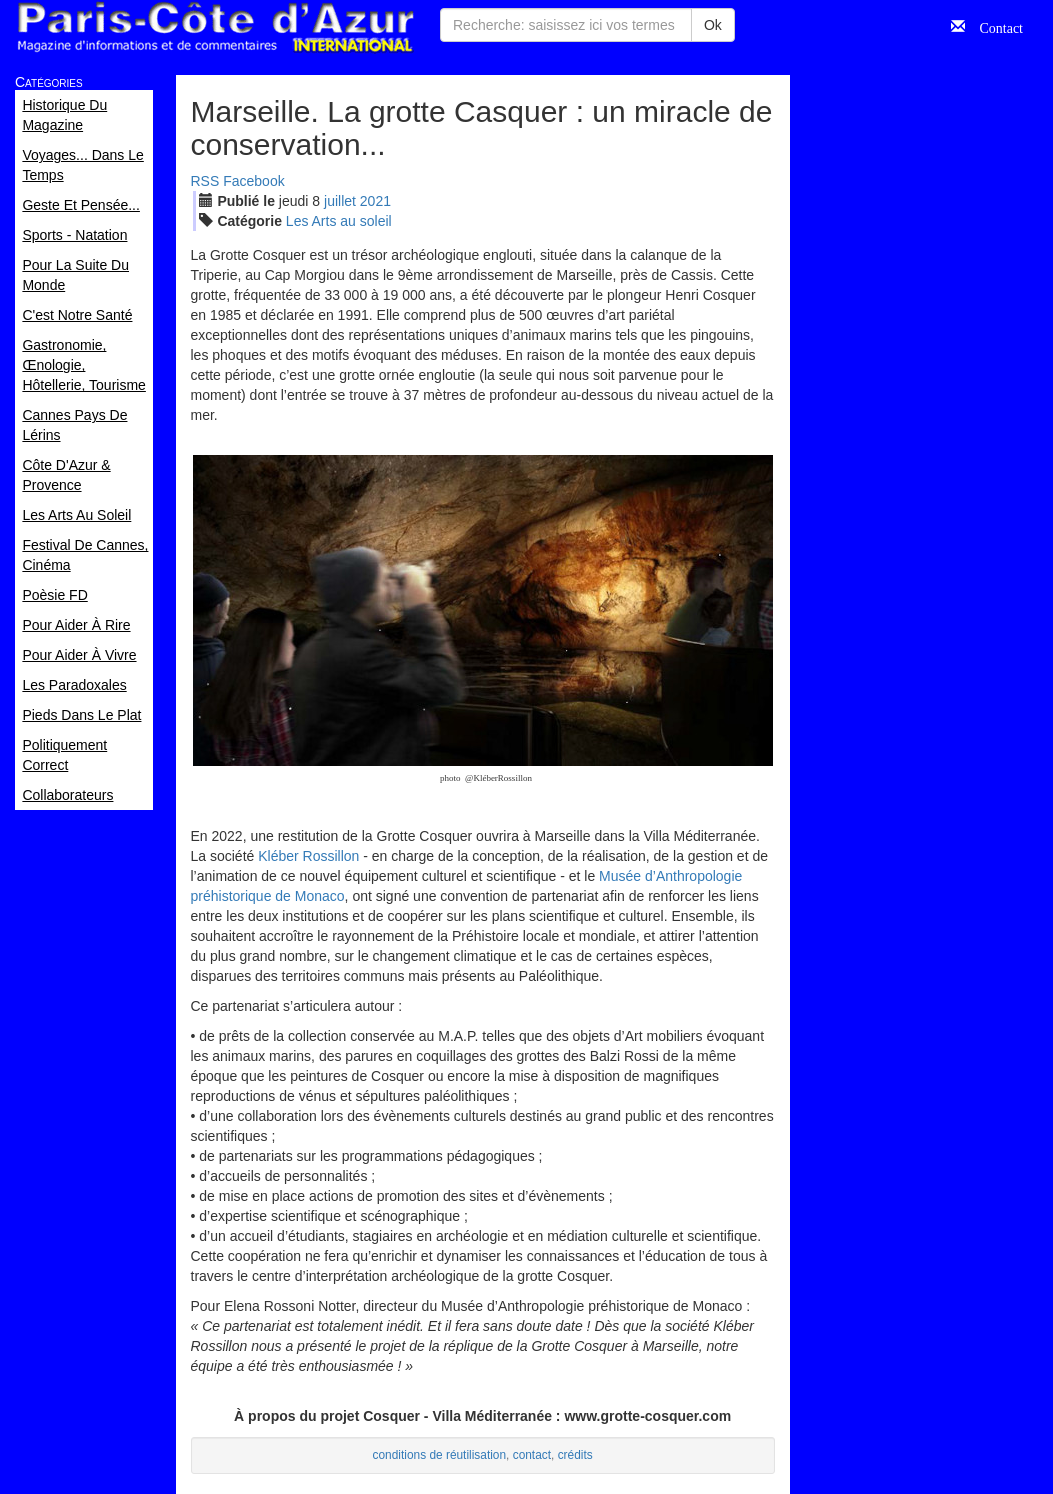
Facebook (253, 181)
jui (340, 201)
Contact (994, 26)
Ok (713, 25)
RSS (205, 181)
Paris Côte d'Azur (215, 27)
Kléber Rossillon (308, 856)
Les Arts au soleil (339, 221)
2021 (375, 201)
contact (532, 1455)
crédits (575, 1455)
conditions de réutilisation (440, 1455)
